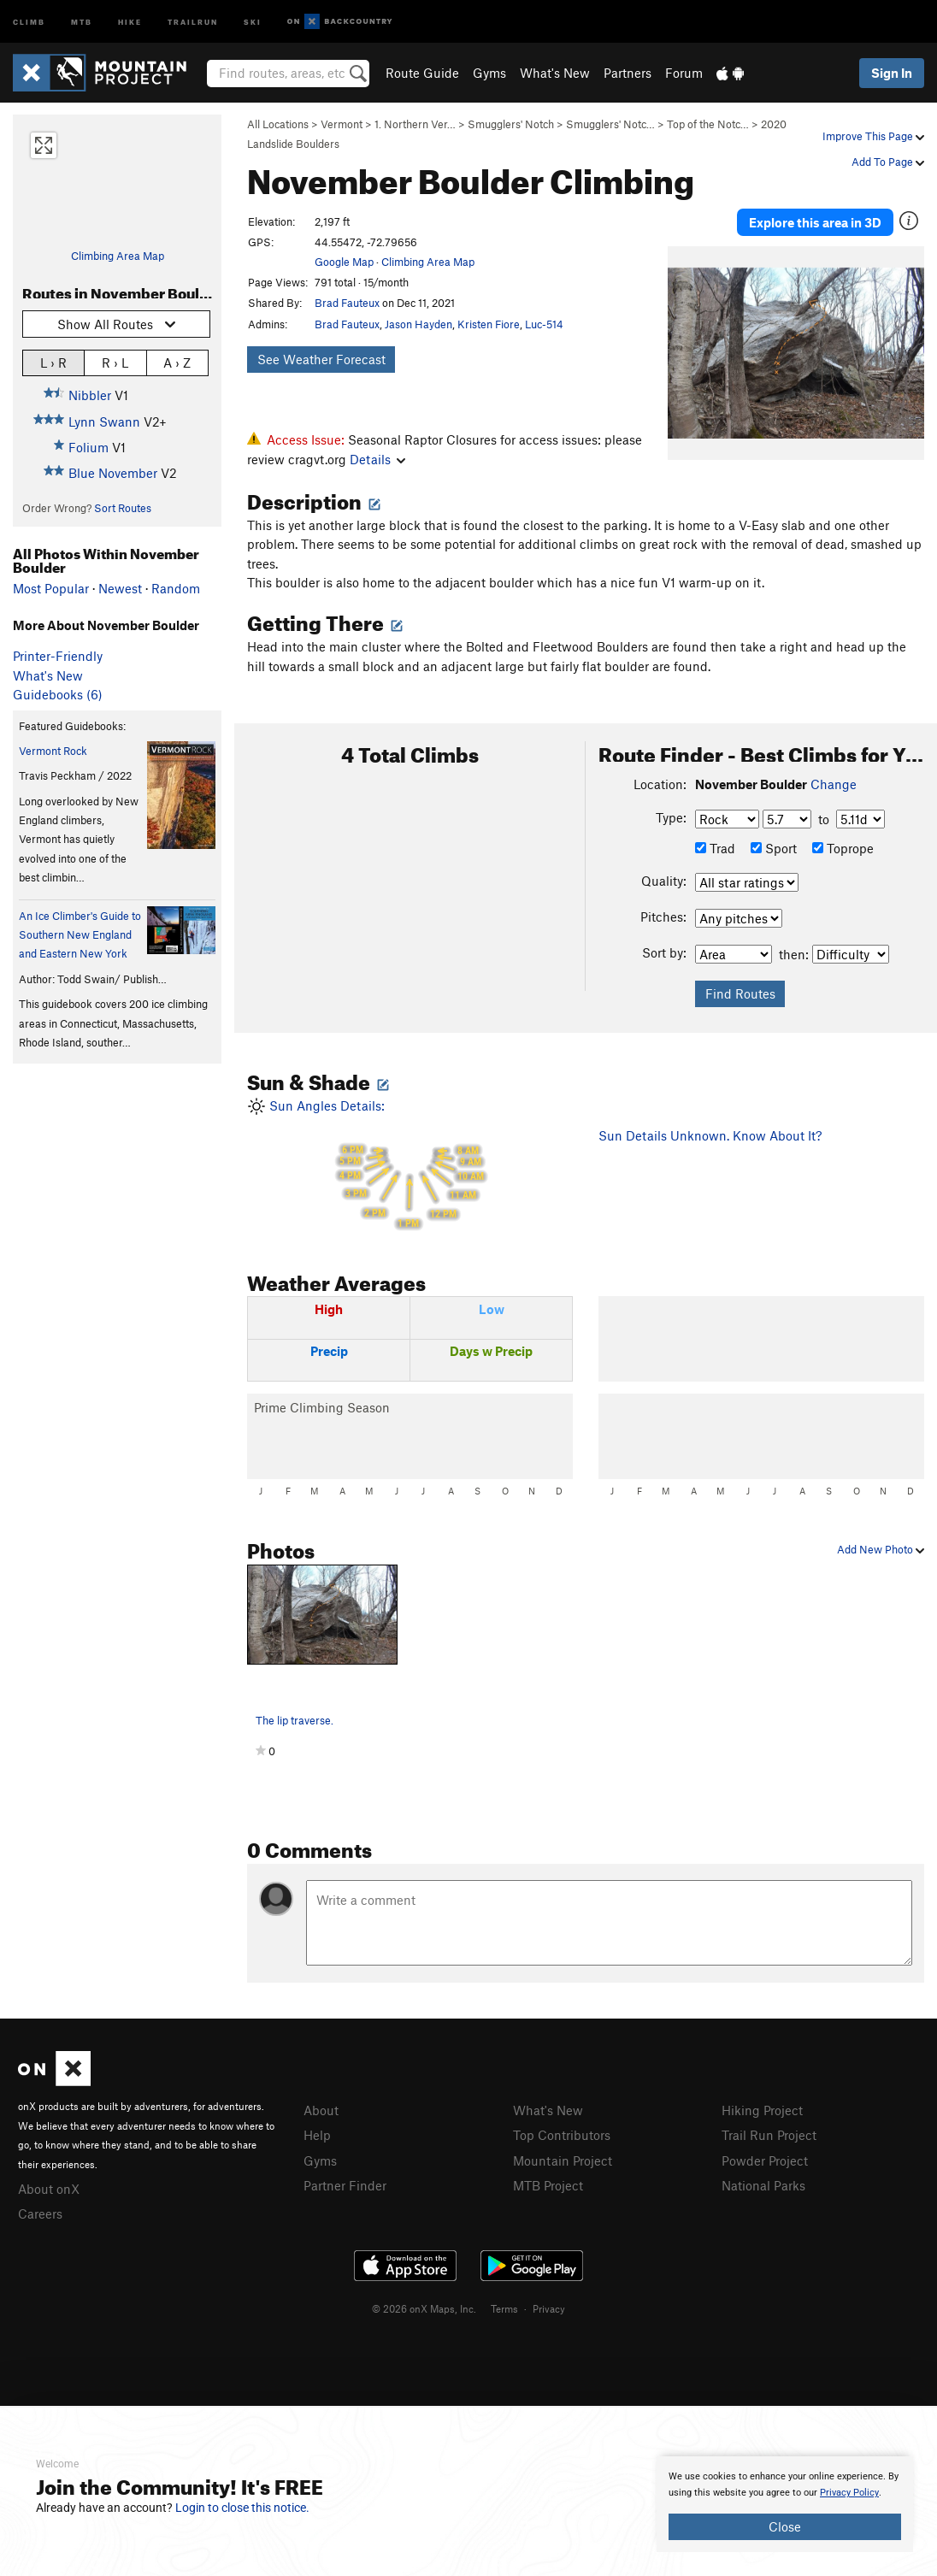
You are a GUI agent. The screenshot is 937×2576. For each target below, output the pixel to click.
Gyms (489, 72)
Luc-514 (544, 324)
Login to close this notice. (242, 2507)
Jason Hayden (418, 324)
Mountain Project (562, 2160)
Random (175, 588)
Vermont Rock (53, 750)
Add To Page (888, 161)
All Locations (278, 124)
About (321, 2110)
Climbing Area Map (117, 255)
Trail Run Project (769, 2135)
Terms (504, 2308)
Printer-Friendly (58, 655)
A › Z (177, 362)
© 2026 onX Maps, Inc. (424, 2308)
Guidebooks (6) (58, 694)
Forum (684, 72)
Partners (627, 72)
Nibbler (89, 395)
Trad (715, 848)
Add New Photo (880, 1549)
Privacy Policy (849, 2492)
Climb (29, 21)
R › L (115, 362)
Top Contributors (561, 2135)
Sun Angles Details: (410, 1166)
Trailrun (193, 21)
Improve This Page (873, 136)
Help (317, 2135)
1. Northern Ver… (415, 124)
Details (377, 459)
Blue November (112, 472)
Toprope (843, 848)
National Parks (763, 2185)
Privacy (549, 2308)
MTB (81, 21)
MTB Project (548, 2185)
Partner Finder (344, 2185)
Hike (130, 21)
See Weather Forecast (321, 359)
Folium (88, 447)
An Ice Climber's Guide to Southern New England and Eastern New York (80, 935)
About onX (49, 2188)
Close (785, 2526)
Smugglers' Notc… (610, 124)
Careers (40, 2213)
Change (833, 784)
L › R (53, 362)
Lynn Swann (104, 421)
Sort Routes (122, 508)
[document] (785, 2504)
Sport (774, 848)
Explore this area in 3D (815, 222)
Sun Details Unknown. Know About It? (710, 1135)
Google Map (344, 261)
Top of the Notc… (708, 124)
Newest (120, 588)
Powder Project (765, 2160)
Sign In (891, 72)
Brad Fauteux (347, 302)
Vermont (341, 124)
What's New (555, 72)
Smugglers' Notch (511, 124)
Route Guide (422, 72)
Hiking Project (762, 2110)
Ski (253, 21)
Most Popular (51, 588)
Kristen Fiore (488, 324)
